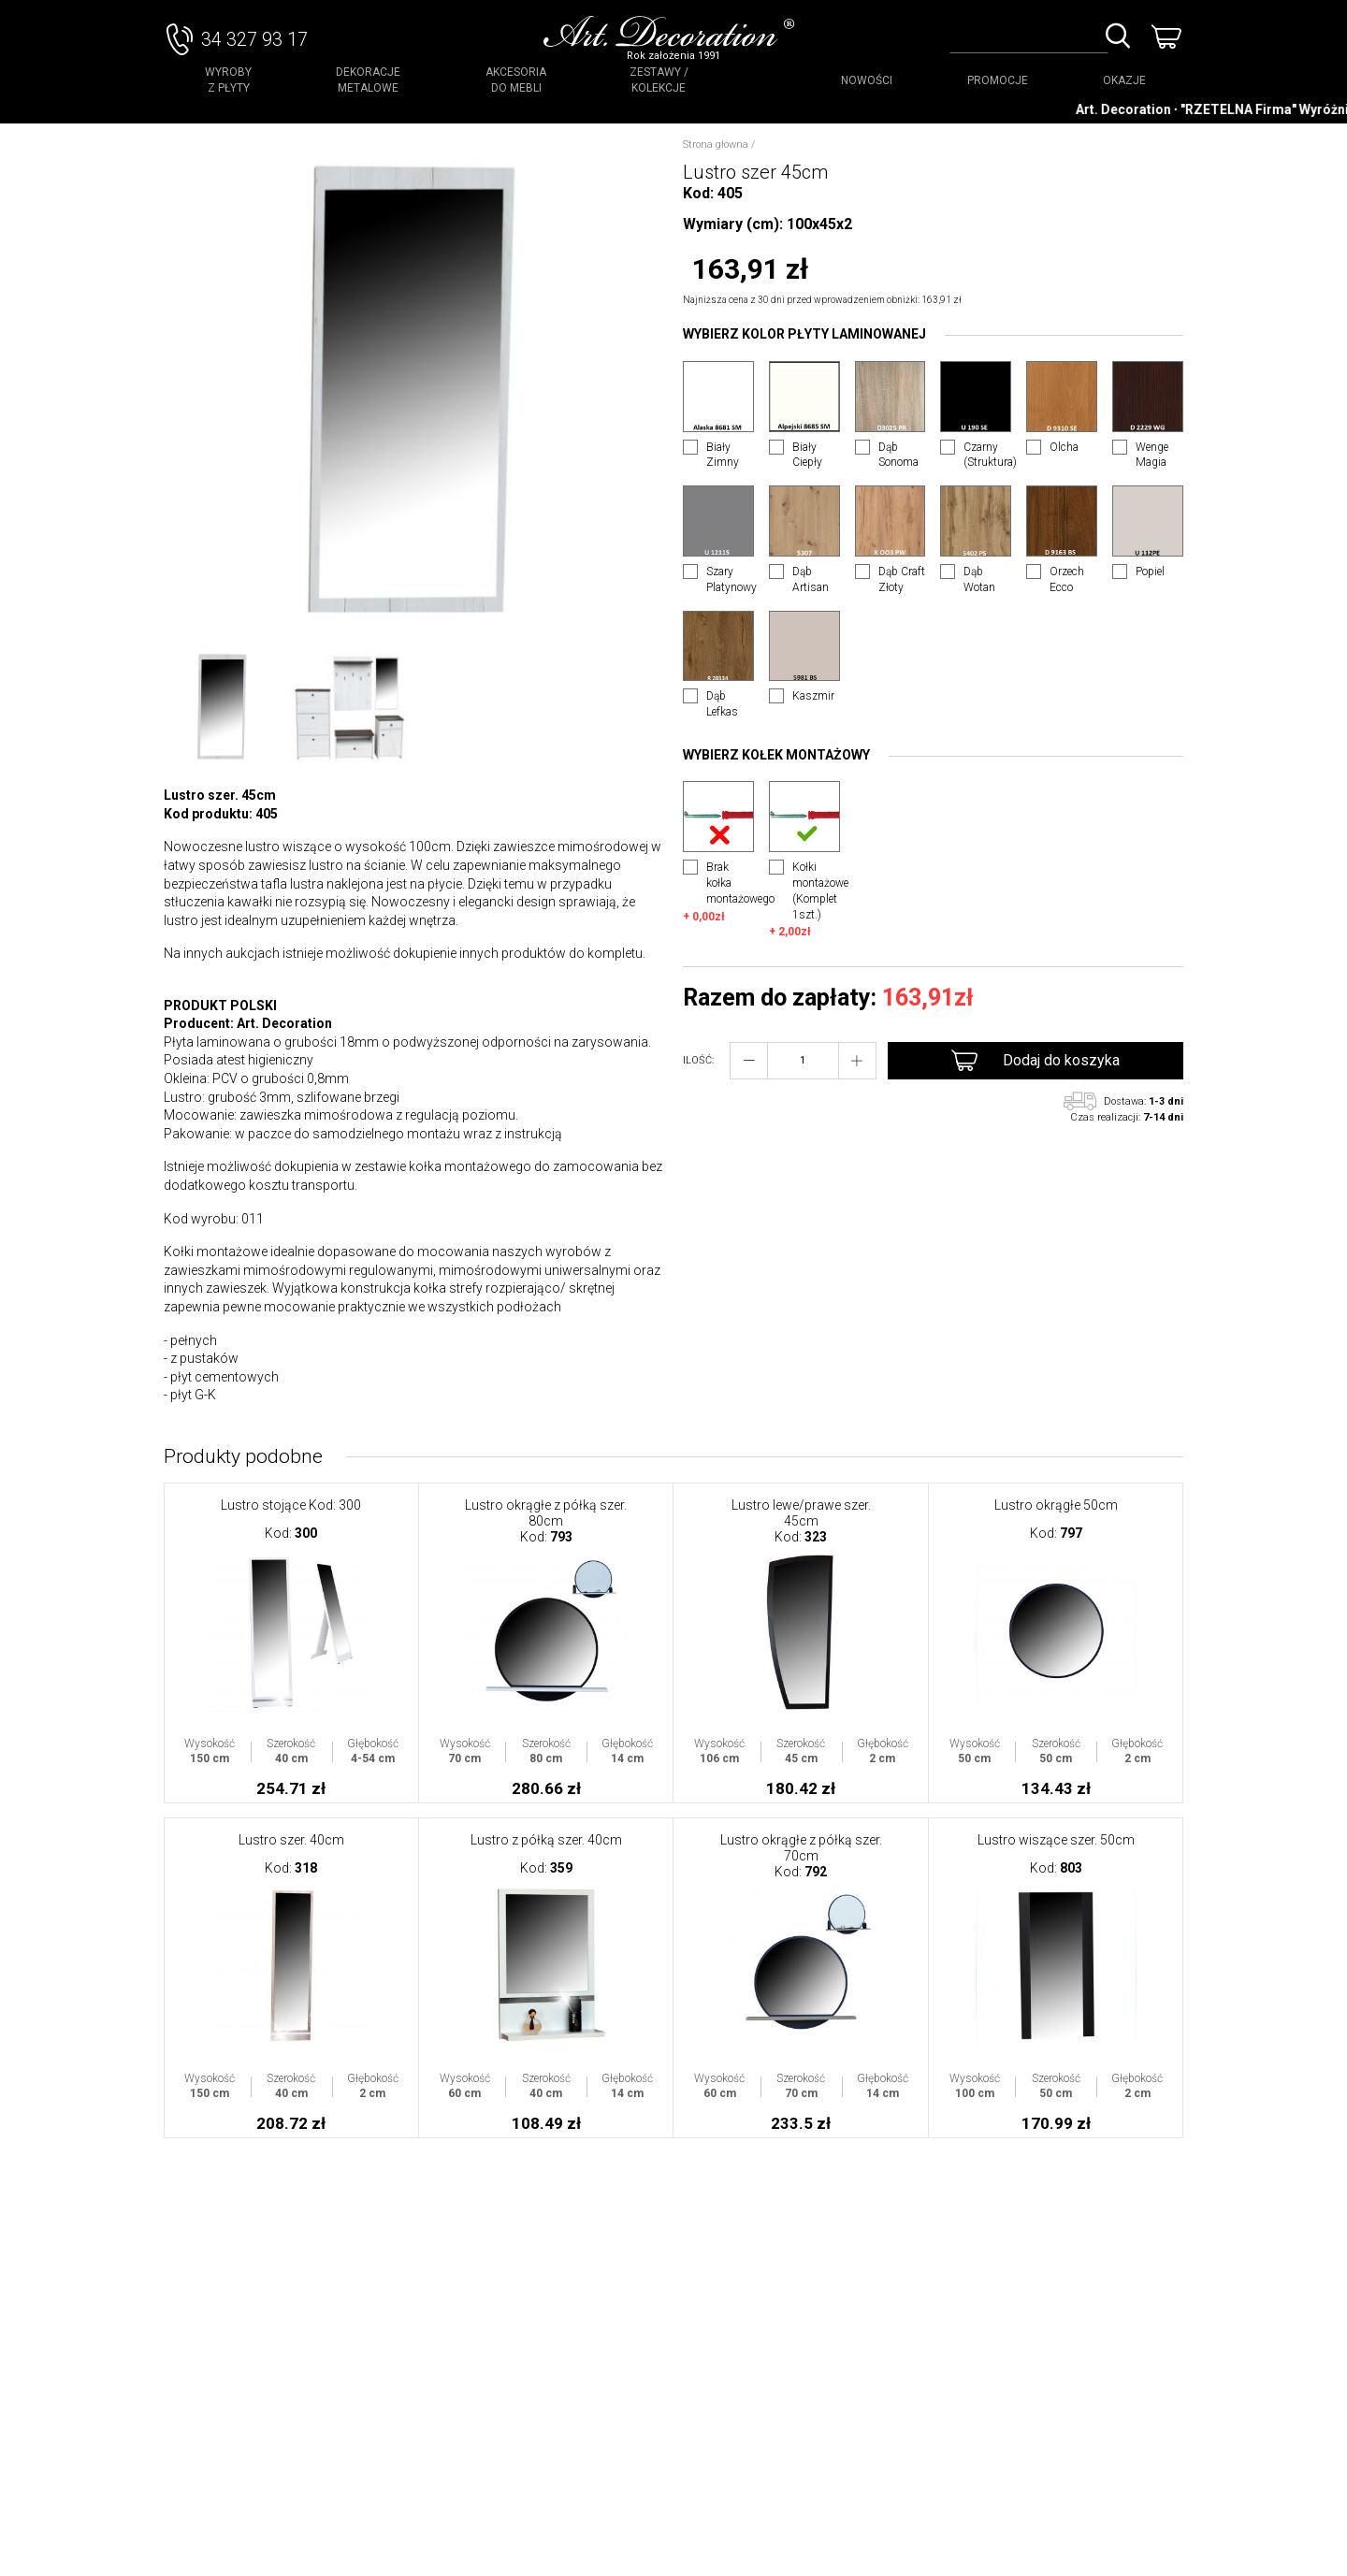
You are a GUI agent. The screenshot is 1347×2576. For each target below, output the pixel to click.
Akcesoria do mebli (515, 79)
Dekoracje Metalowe (368, 79)
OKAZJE (1124, 80)
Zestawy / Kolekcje (659, 79)
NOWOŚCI (866, 80)
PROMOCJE (997, 80)
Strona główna (715, 144)
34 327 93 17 (254, 39)
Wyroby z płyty (228, 79)
